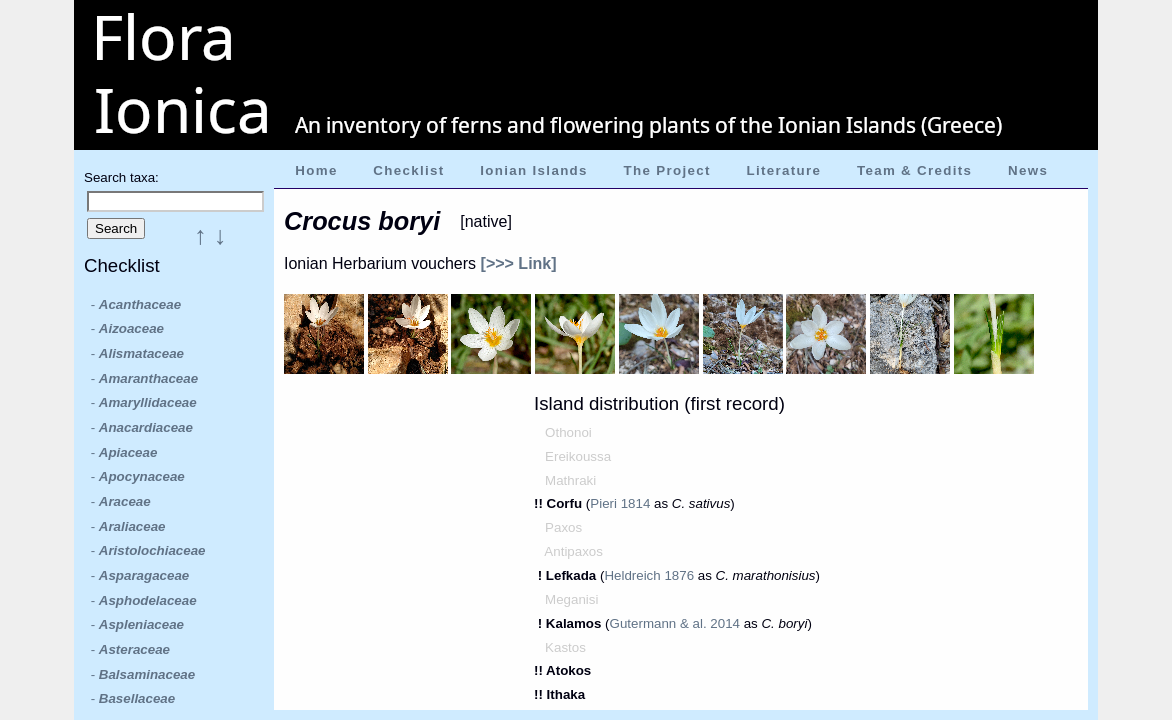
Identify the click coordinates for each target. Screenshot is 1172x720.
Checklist (408, 170)
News (1028, 170)
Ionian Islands (534, 170)
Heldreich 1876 (649, 575)
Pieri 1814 (620, 503)
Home (316, 170)
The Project (667, 170)
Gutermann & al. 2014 (675, 623)
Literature (783, 170)
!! (540, 503)
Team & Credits (914, 170)
